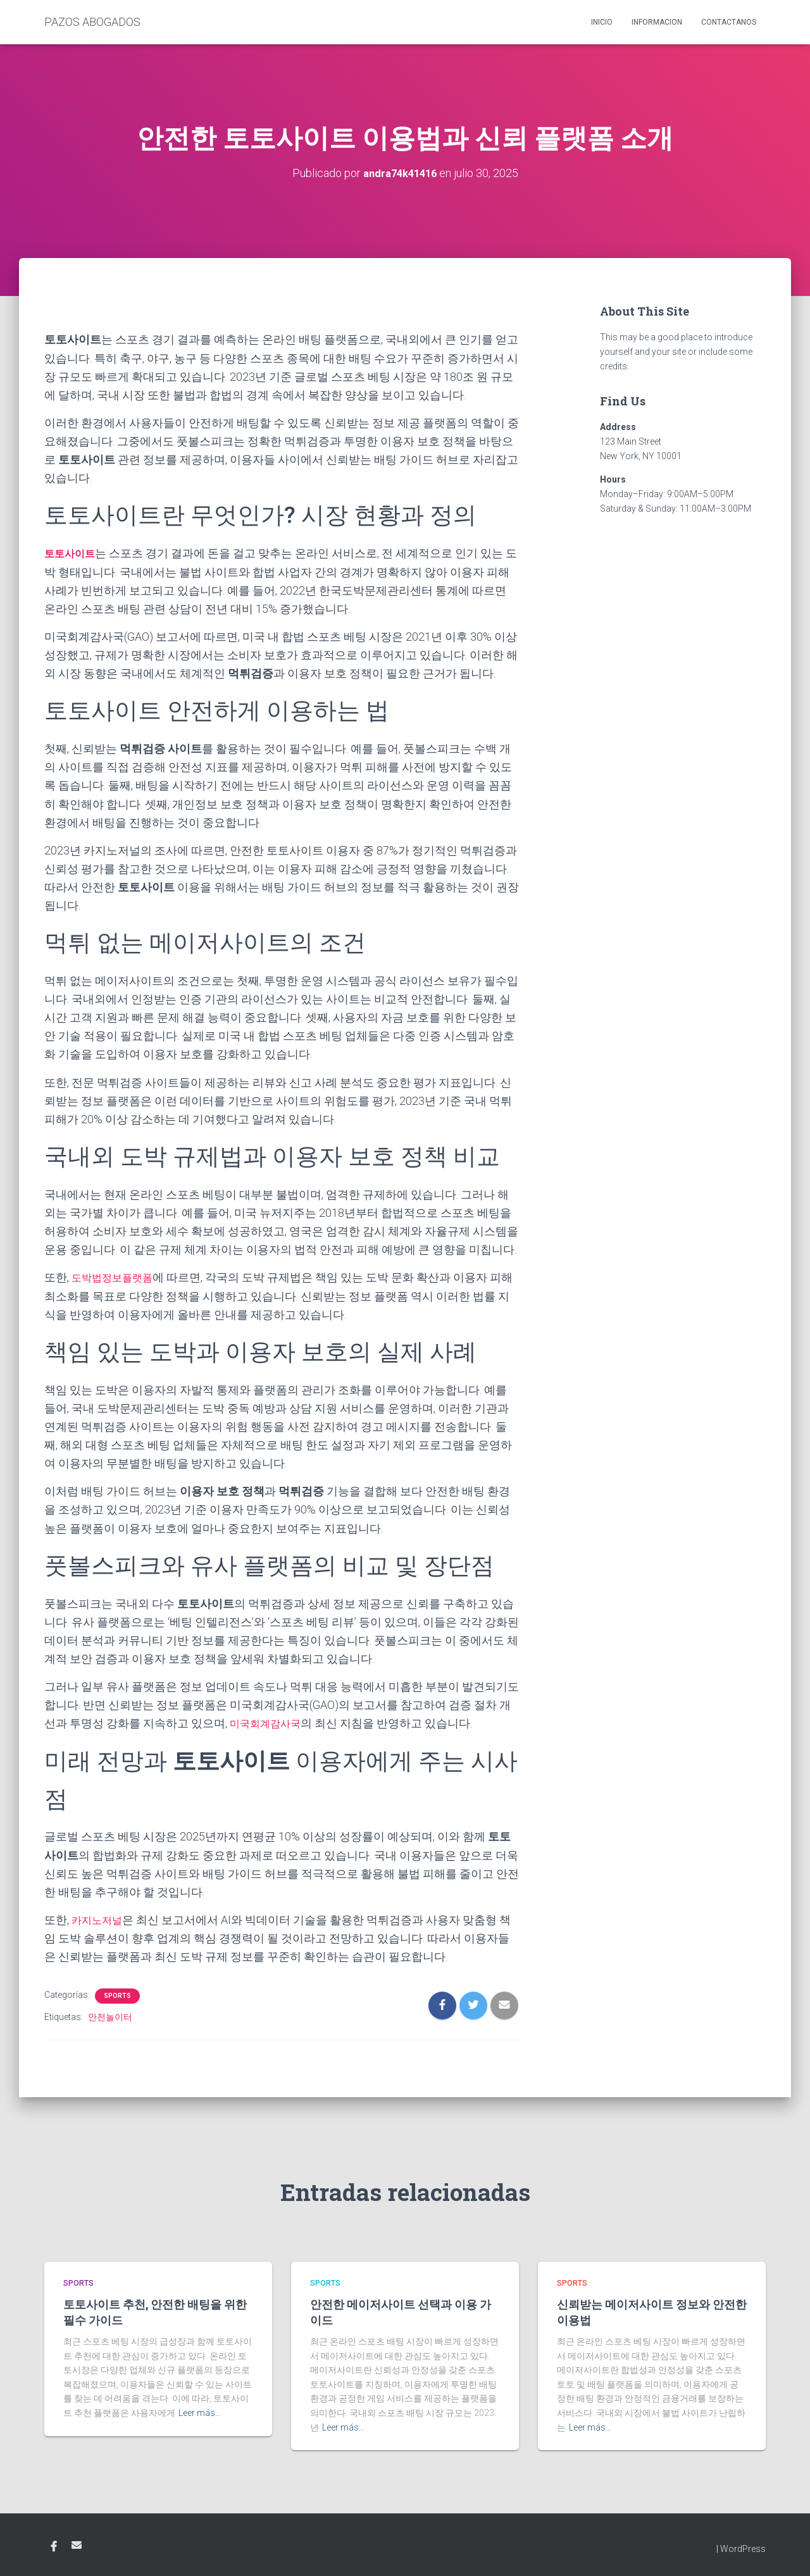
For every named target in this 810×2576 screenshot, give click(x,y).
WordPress (743, 2547)
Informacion (657, 22)
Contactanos (728, 22)
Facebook (53, 2545)
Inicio (602, 22)
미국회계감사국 (269, 1722)
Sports (117, 1994)
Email (76, 2543)
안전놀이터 (110, 2016)
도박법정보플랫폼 (117, 1276)
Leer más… (199, 2412)
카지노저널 (100, 1918)
